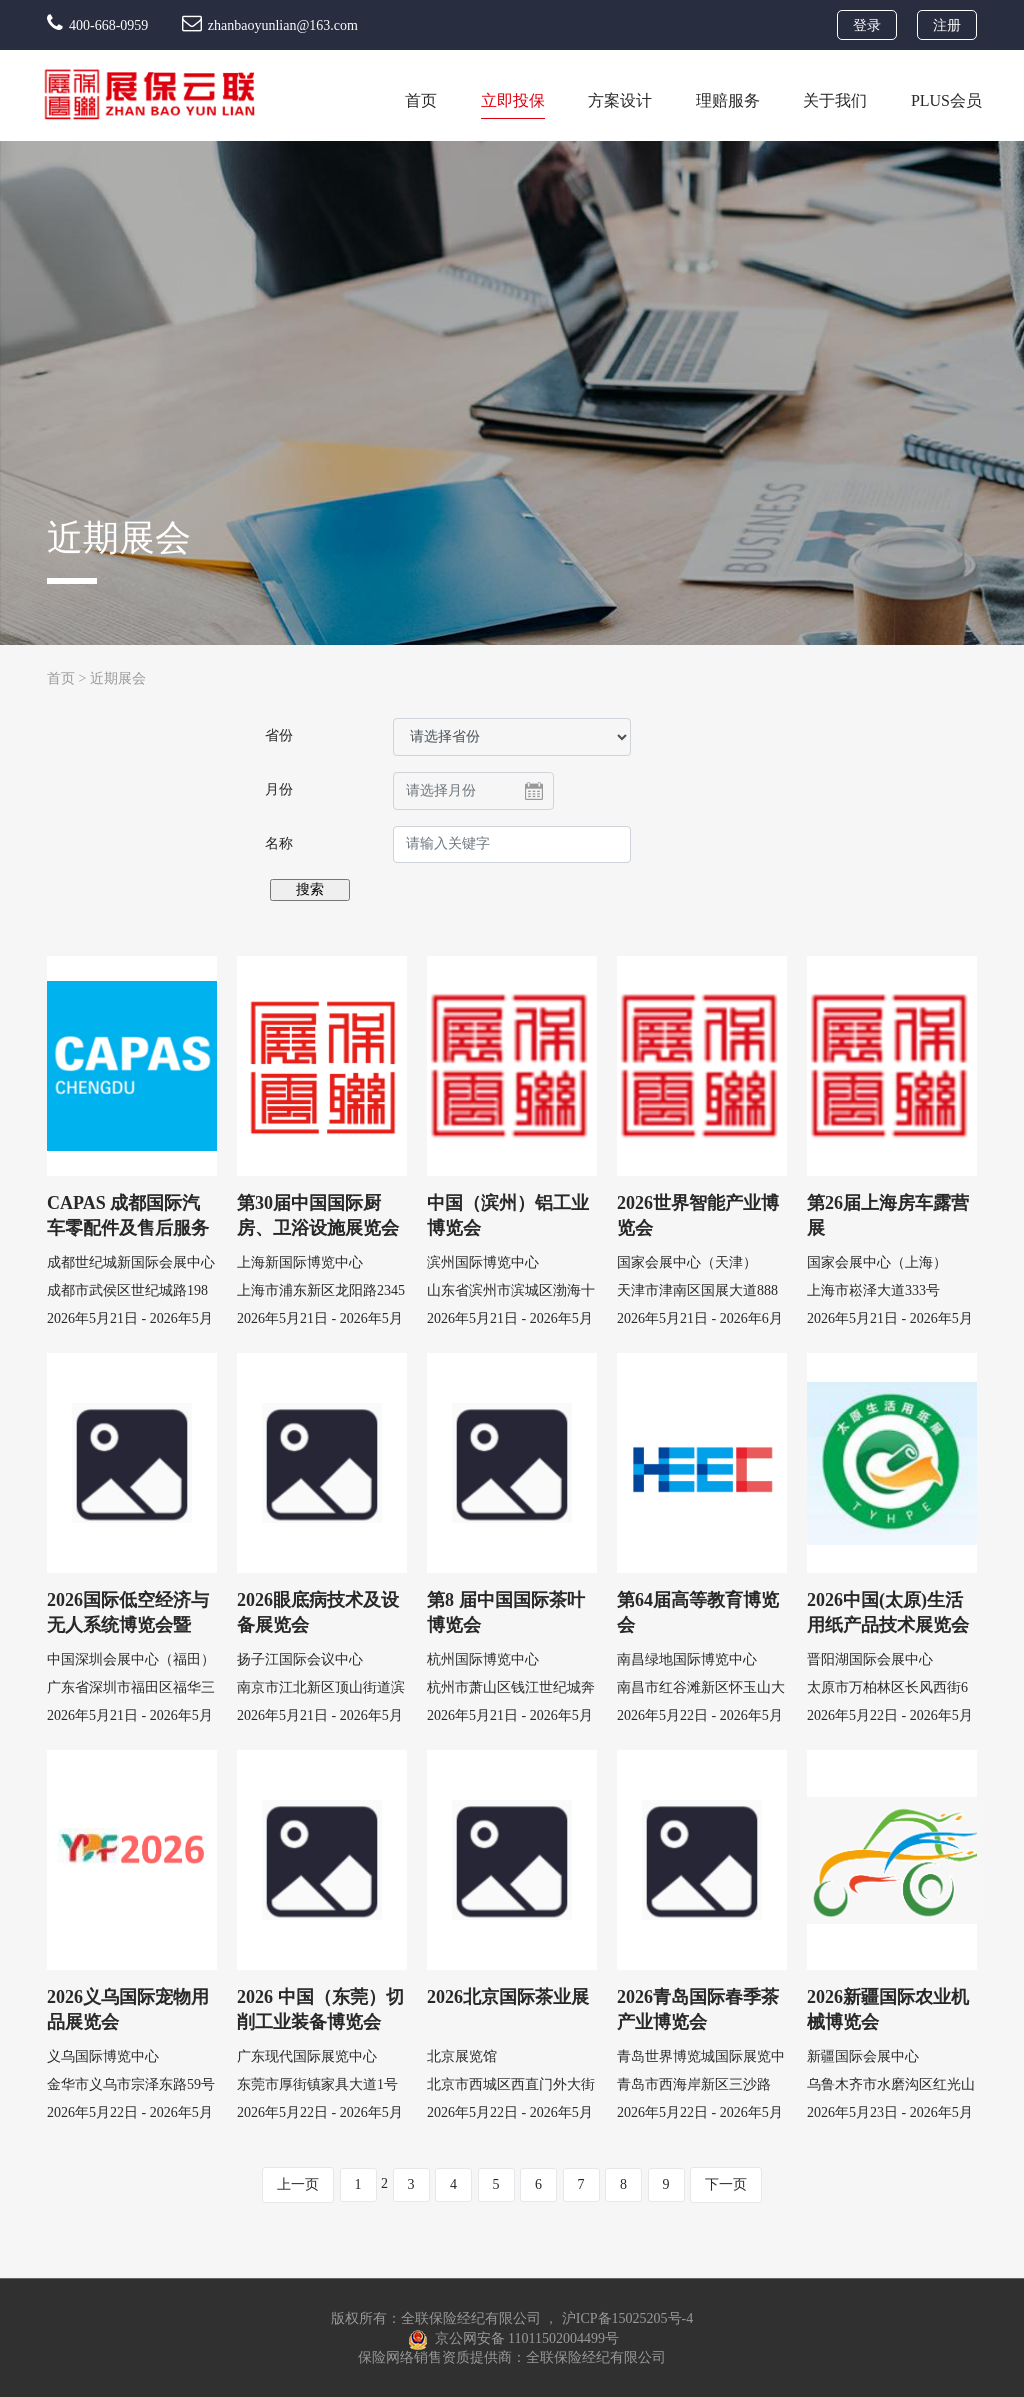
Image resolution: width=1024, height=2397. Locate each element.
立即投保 (513, 100)
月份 (279, 789)
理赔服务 (728, 100)
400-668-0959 (99, 25)
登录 (867, 25)
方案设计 (620, 100)
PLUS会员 (946, 100)
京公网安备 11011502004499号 (513, 2339)
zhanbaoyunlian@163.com (270, 25)
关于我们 (835, 100)
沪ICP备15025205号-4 (627, 2318)
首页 (421, 100)
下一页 (726, 2184)
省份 (279, 735)
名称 (279, 843)
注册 (947, 25)
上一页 (298, 2184)
